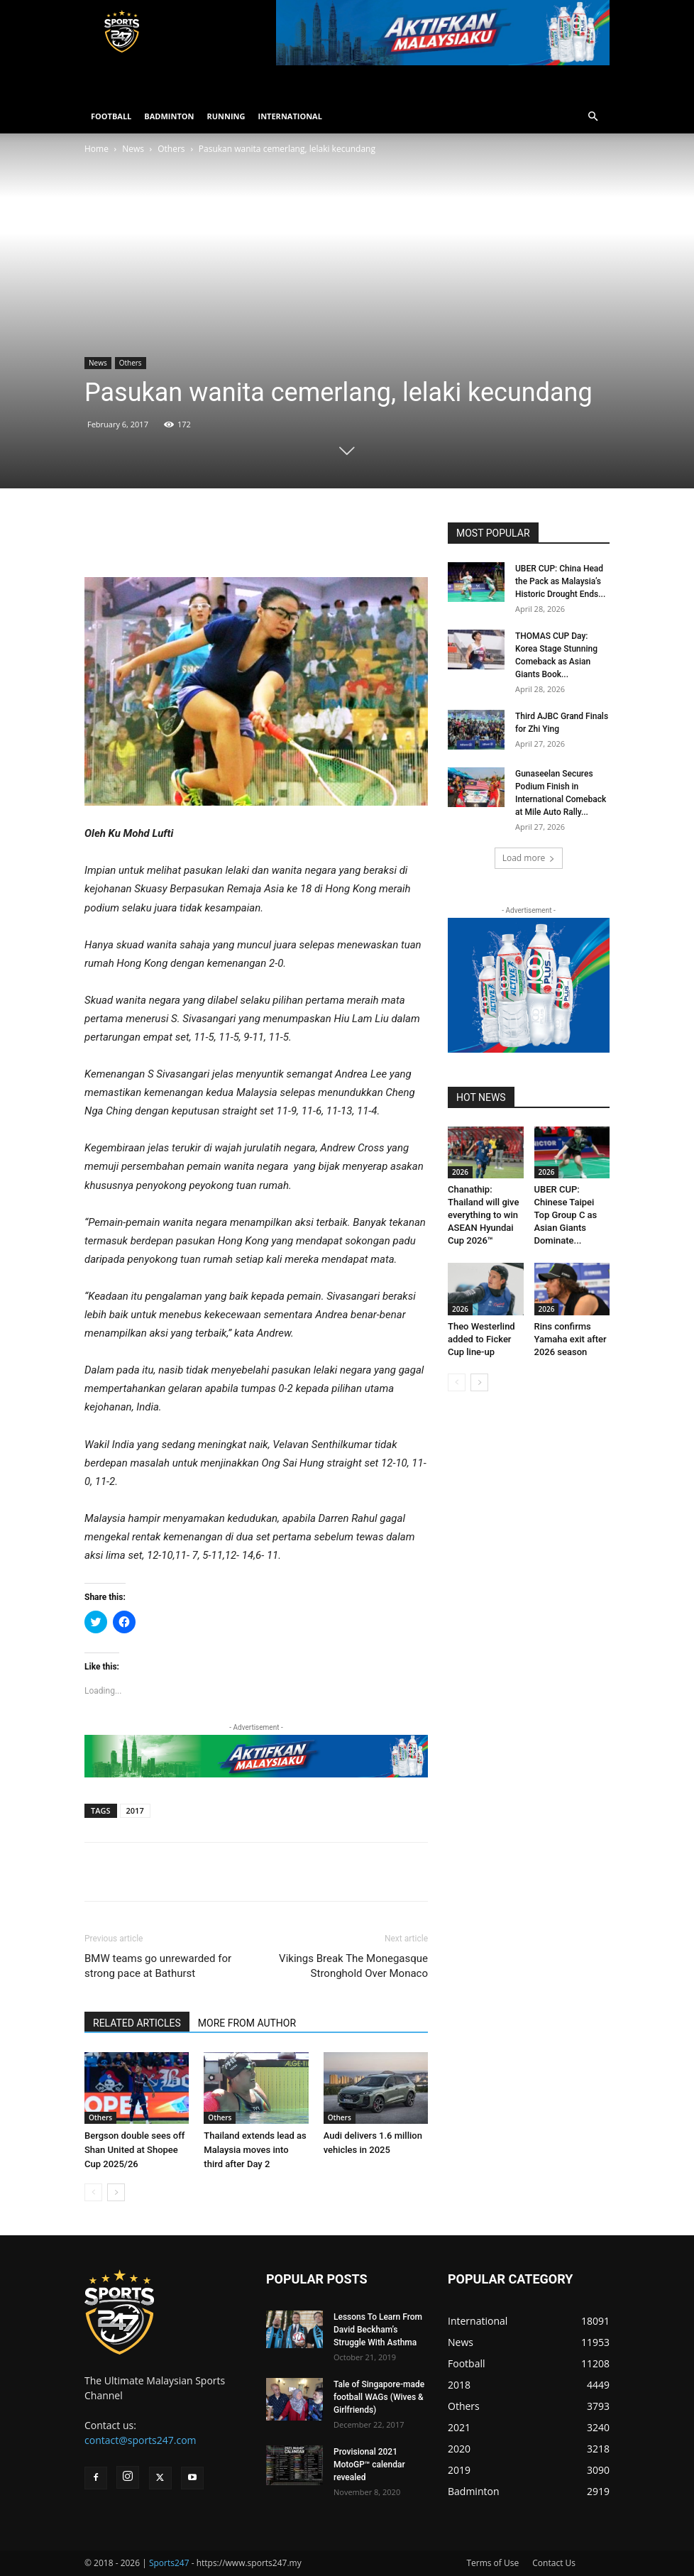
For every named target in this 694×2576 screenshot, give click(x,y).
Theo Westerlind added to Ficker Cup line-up (481, 1339)
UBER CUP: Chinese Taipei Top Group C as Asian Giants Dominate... (565, 1215)
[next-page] (116, 2192)
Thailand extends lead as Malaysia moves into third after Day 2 (255, 2149)
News (133, 149)
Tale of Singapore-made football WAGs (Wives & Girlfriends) (379, 2397)
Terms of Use (492, 2563)
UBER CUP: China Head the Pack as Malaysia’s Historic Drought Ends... (560, 581)
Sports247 (169, 2563)
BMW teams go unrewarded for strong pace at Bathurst (157, 1966)
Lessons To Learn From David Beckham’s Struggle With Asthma (378, 2329)
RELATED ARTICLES (137, 2023)
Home (96, 149)
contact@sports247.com (140, 2440)
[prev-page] (93, 2192)
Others (171, 149)
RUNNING (225, 116)
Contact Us (553, 2563)
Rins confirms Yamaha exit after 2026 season (570, 1339)
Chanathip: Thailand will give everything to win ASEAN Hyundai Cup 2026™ (483, 1215)
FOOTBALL (111, 116)
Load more (529, 858)
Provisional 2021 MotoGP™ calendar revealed (369, 2464)
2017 (135, 1810)
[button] (592, 117)
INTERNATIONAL (290, 116)
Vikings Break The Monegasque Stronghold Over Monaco (353, 1966)
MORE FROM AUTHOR (247, 2023)
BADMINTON (169, 116)
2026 (460, 1172)
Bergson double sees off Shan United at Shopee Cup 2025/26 (134, 2149)
